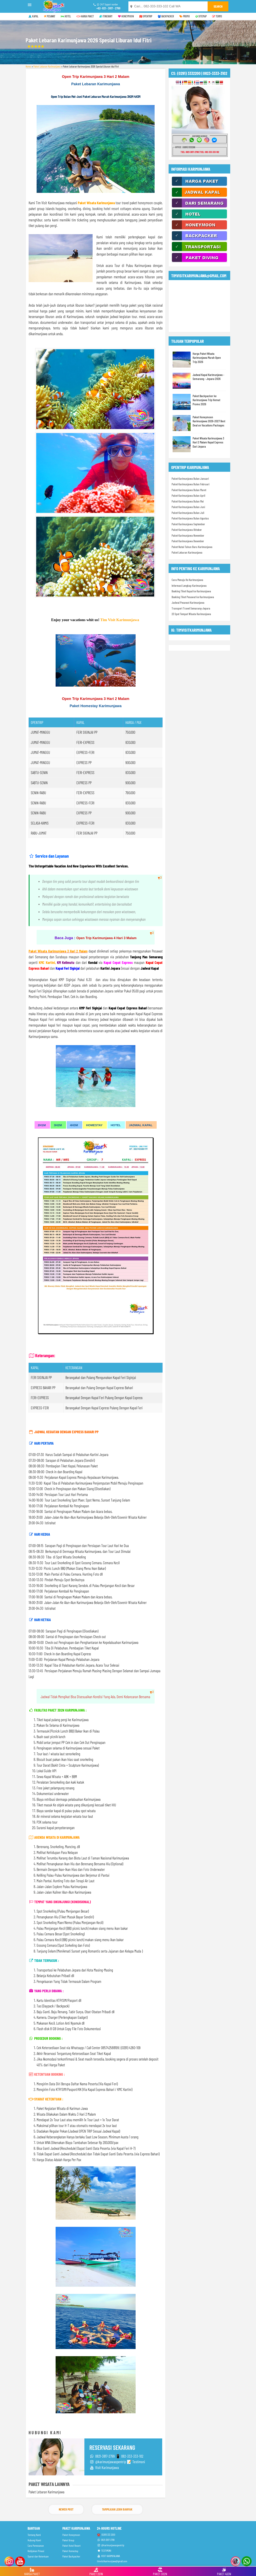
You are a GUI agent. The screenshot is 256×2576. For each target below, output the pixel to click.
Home (28, 66)
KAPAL (33, 16)
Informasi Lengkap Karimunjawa (189, 585)
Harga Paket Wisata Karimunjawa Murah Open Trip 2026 (207, 358)
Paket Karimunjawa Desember (188, 541)
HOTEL (66, 16)
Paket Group (68, 2540)
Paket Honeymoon (71, 2534)
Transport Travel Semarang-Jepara (191, 608)
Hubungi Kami (34, 2540)
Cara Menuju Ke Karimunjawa (187, 580)
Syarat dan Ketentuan (38, 2556)
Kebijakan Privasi (36, 2551)
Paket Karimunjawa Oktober (187, 529)
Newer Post (66, 2509)
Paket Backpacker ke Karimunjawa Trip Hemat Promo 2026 (206, 400)
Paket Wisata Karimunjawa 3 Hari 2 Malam (58, 951)
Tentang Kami (34, 2534)
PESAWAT (49, 16)
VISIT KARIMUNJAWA (108, 2556)
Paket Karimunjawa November (188, 535)
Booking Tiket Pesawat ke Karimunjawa (193, 597)
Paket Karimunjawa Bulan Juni (188, 507)
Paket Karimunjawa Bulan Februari (190, 484)
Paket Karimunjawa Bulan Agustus (190, 518)
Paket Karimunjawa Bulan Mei (188, 501)
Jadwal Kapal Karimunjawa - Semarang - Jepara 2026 (208, 377)
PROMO (184, 16)
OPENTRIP (145, 16)
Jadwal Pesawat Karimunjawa (188, 602)
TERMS (217, 16)
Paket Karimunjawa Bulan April (188, 495)
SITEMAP (201, 16)
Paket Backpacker (71, 2556)
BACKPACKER (166, 16)
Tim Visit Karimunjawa (120, 620)
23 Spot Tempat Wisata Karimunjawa (191, 614)
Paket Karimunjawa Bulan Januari (190, 478)
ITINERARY (105, 16)
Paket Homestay (70, 2551)
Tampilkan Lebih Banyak (117, 2509)
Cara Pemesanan (36, 2545)
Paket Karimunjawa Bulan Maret (189, 490)
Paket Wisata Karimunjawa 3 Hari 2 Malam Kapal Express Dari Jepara (208, 442)
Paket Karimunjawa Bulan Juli (188, 512)
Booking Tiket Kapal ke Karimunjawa (191, 591)
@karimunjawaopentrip (110, 2545)
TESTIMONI (104, 2550)
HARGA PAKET (85, 16)
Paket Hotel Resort (71, 2545)
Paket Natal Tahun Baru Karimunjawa (192, 547)
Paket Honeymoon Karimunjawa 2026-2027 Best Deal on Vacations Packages (209, 421)
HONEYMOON (126, 16)
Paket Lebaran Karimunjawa (47, 66)
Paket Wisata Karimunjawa (96, 202)
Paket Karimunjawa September (188, 524)
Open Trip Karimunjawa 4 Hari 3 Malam (106, 938)
